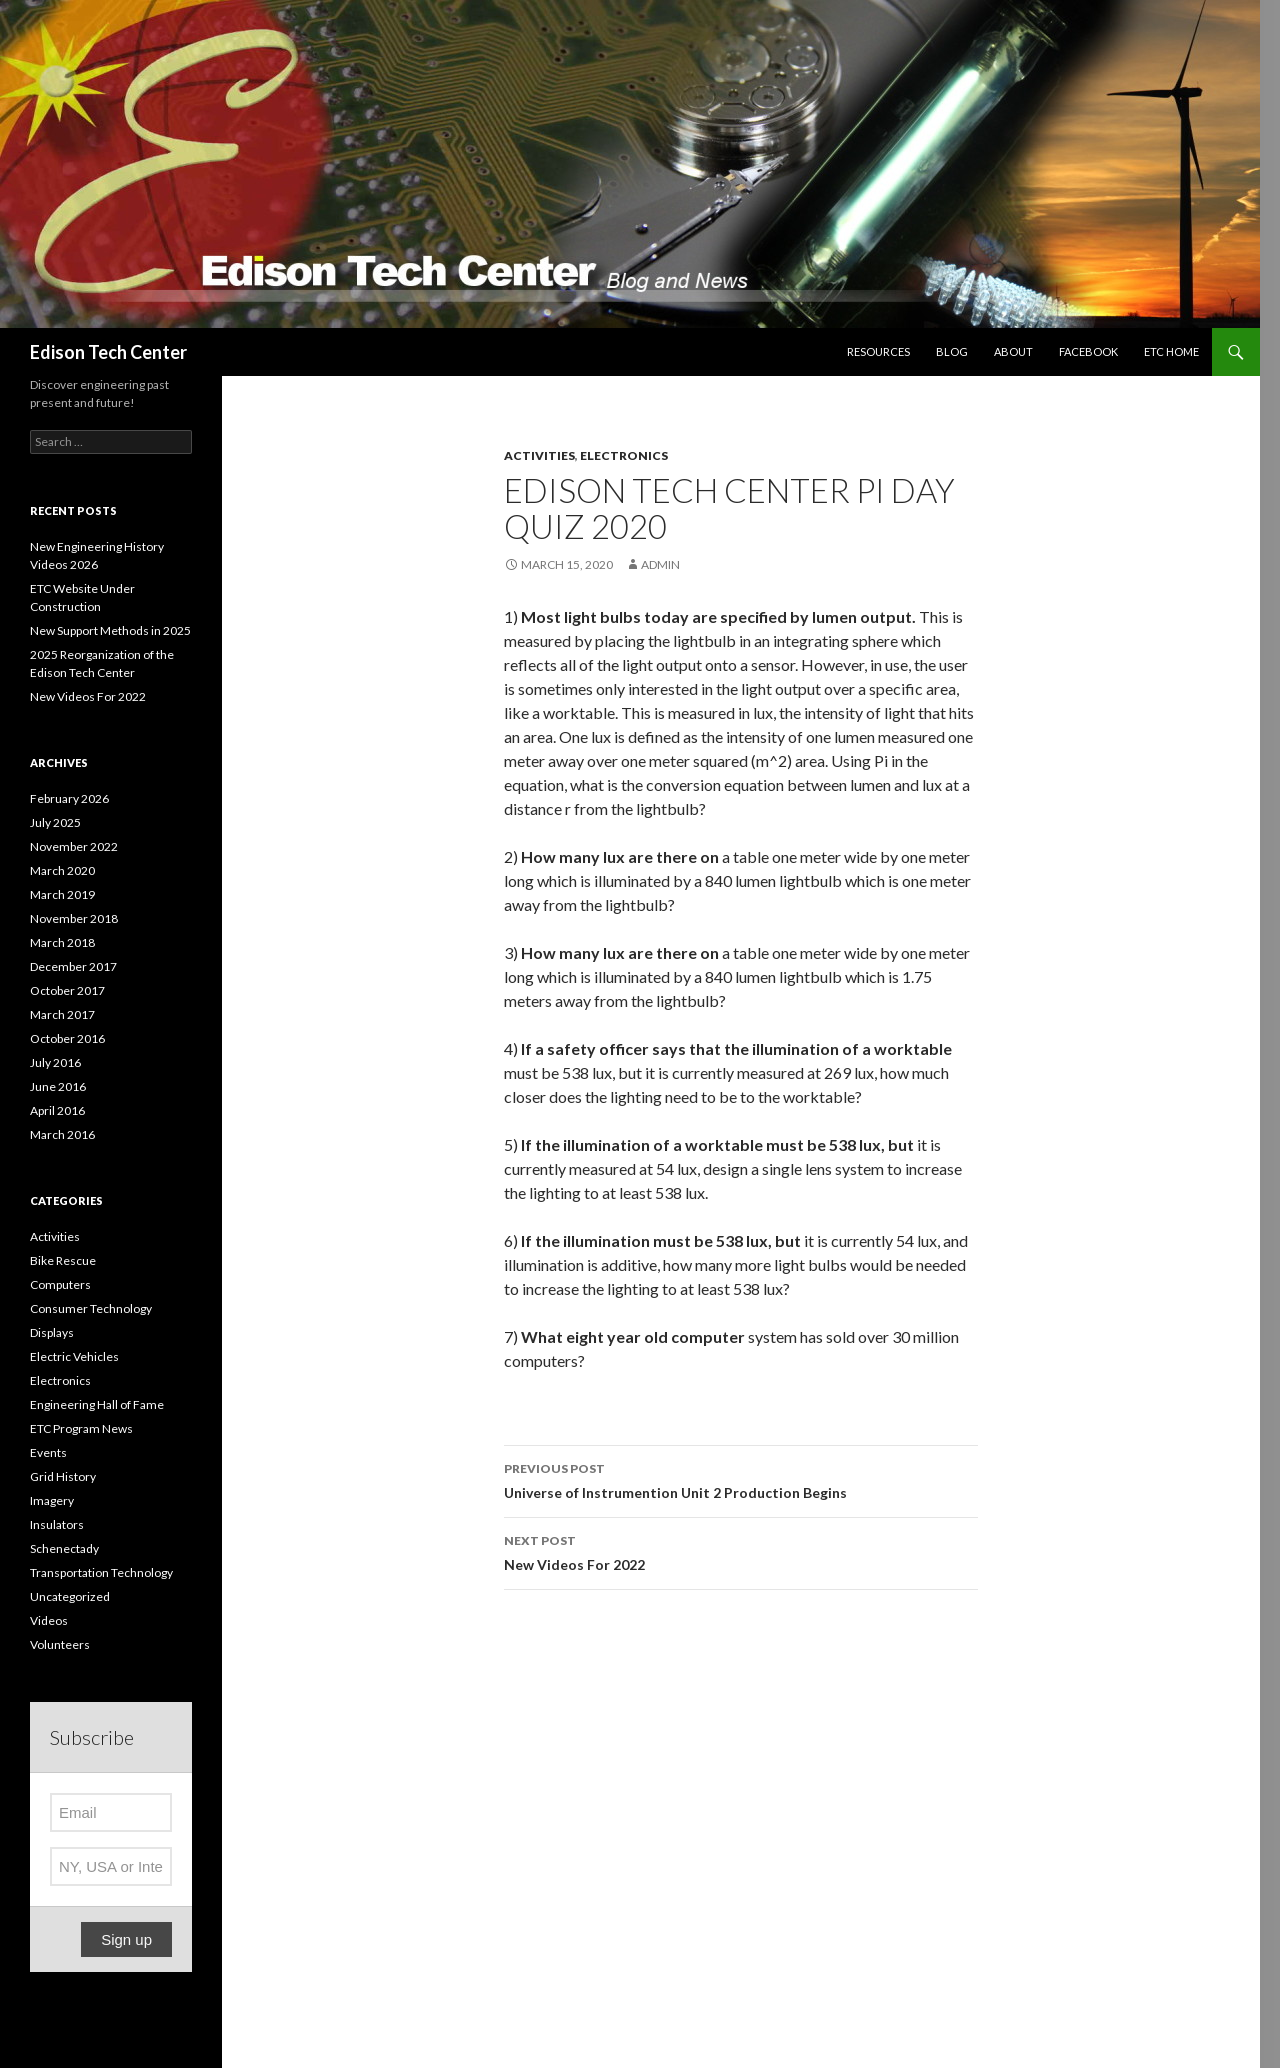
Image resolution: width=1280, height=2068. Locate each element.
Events (48, 1452)
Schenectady (64, 1548)
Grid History (63, 1476)
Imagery (52, 1500)
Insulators (57, 1524)
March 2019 (62, 894)
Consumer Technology (91, 1308)
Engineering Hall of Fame (97, 1404)
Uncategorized (70, 1596)
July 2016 (55, 1062)
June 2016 (58, 1086)
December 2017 (73, 966)
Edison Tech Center (108, 352)
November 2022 (74, 846)
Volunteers (60, 1644)
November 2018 (74, 918)
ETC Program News (81, 1428)
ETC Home (1171, 351)
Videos (49, 1620)
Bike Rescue (63, 1260)
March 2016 (62, 1134)
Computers (60, 1284)
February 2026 (69, 798)
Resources (878, 351)
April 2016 (57, 1110)
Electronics (624, 455)
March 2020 (62, 870)
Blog (952, 351)
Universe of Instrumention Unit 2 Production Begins (741, 1479)
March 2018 (62, 942)
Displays (52, 1332)
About (1013, 351)
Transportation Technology (101, 1572)
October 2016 (67, 1038)
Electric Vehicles (74, 1356)
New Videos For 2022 (741, 1551)
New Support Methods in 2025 (110, 630)
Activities (539, 455)
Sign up (126, 1939)
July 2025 (55, 822)
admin (660, 564)
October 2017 (67, 990)
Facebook (1088, 351)
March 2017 (62, 1014)
